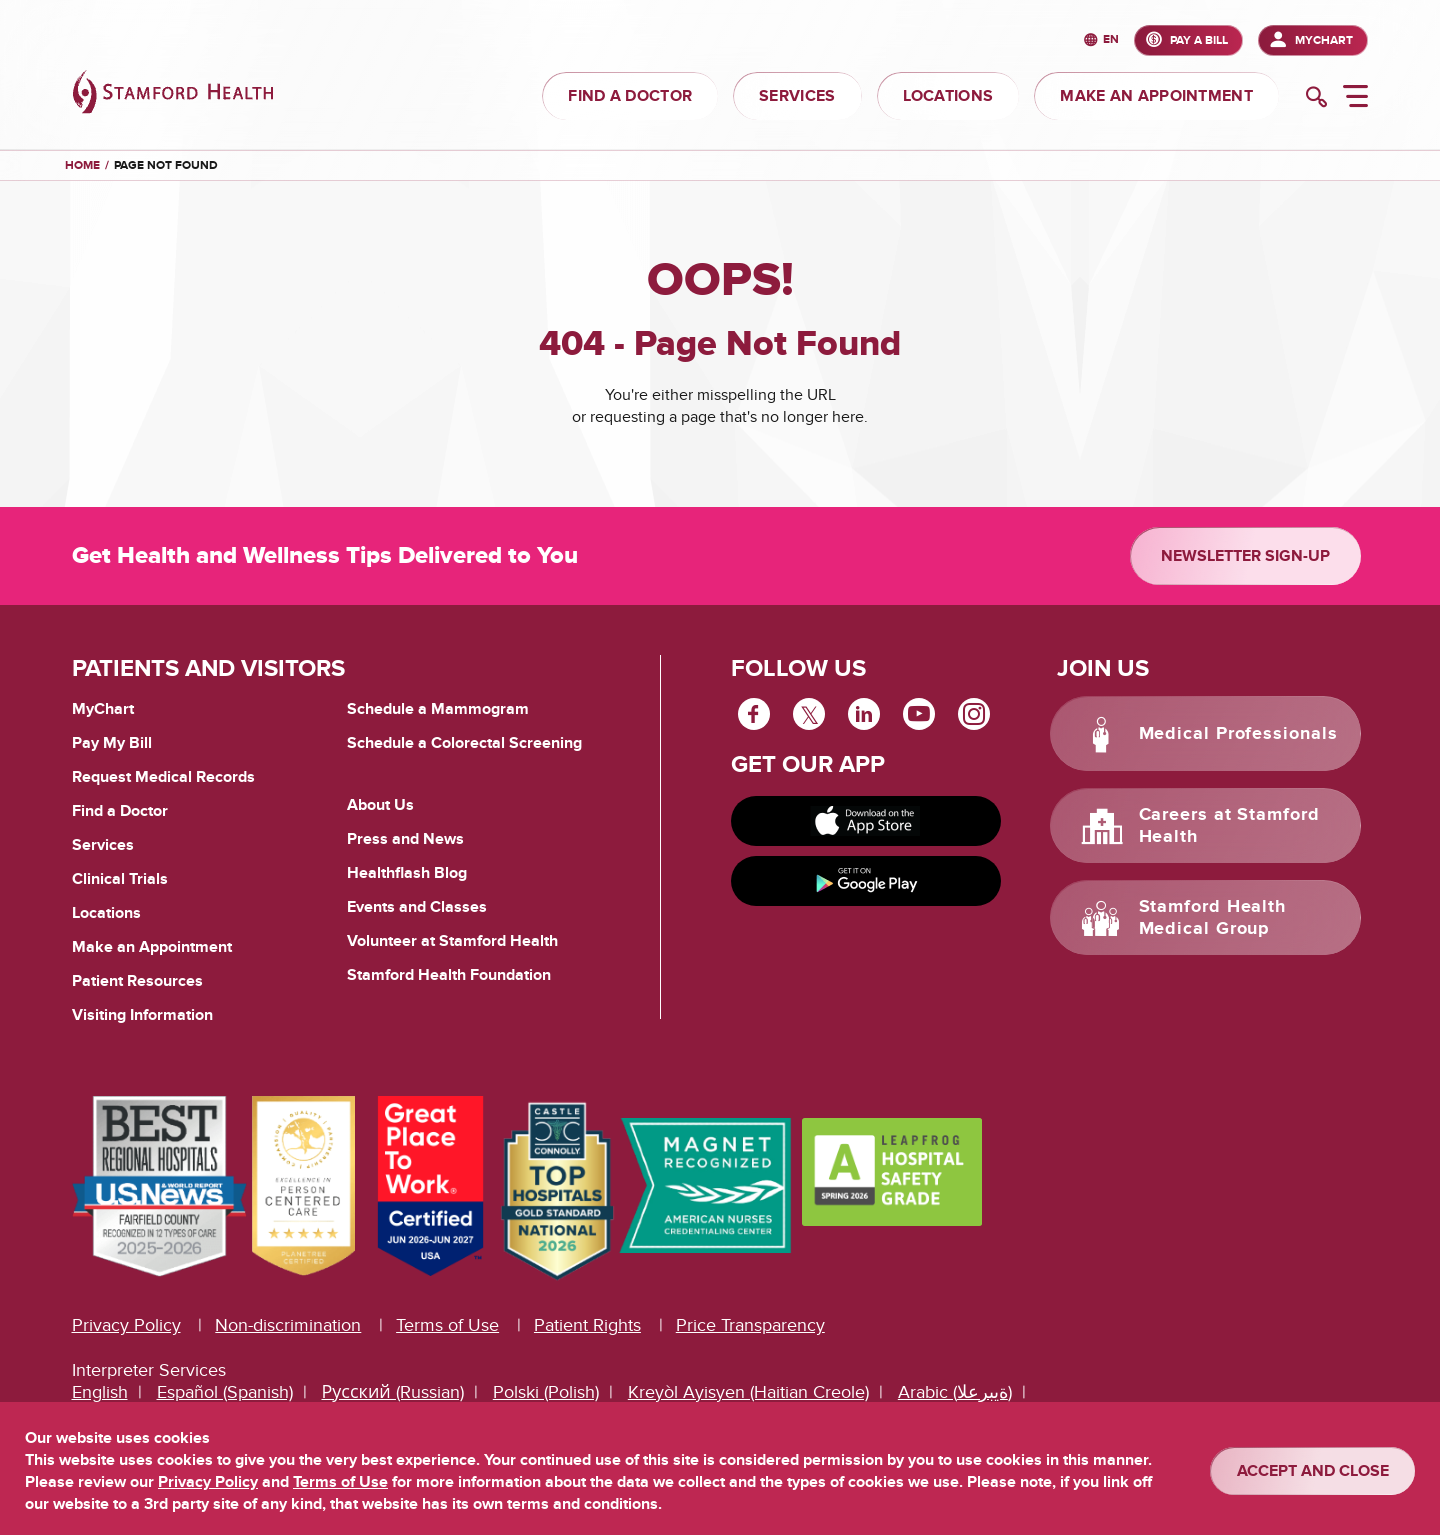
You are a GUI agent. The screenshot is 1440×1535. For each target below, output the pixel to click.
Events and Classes (417, 907)
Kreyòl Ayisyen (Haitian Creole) (748, 1392)
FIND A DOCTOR (630, 96)
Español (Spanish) (225, 1392)
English (100, 1392)
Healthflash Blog (407, 873)
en (1111, 40)
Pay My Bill (112, 743)
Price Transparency (750, 1325)
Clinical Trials (120, 879)
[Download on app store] (866, 821)
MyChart (1324, 40)
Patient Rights (587, 1325)
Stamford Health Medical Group (1213, 918)
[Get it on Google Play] (866, 881)
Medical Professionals (1238, 734)
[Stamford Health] (173, 94)
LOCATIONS (948, 96)
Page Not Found (166, 165)
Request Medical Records (163, 778)
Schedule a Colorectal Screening (464, 743)
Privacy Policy (126, 1325)
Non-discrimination (288, 1325)
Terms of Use (447, 1325)
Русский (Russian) (393, 1392)
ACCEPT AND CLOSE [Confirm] (1313, 1471)
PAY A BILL (1199, 40)
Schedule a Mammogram (438, 709)
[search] (1316, 99)
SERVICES (797, 96)
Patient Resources (137, 981)
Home (82, 166)
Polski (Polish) (546, 1392)
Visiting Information (142, 1015)
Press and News (405, 839)
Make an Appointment (152, 947)
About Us (380, 805)
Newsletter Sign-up (1245, 556)
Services (103, 845)
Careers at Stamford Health (1229, 826)
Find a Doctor (120, 811)
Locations (106, 913)
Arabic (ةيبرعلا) (955, 1392)
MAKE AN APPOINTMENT (1156, 96)
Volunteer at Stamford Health (452, 941)
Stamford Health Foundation (449, 975)
